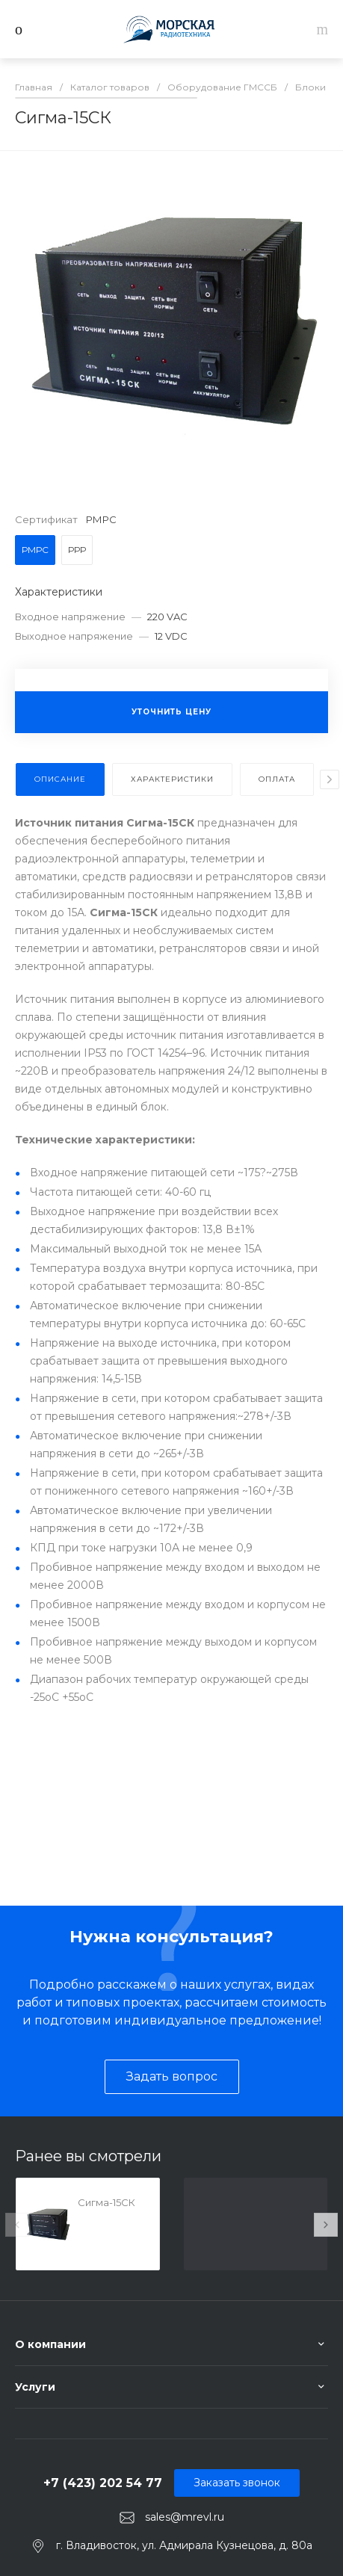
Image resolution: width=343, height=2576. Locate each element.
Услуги (35, 2387)
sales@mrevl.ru (184, 2517)
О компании (50, 2344)
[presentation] (329, 779)
